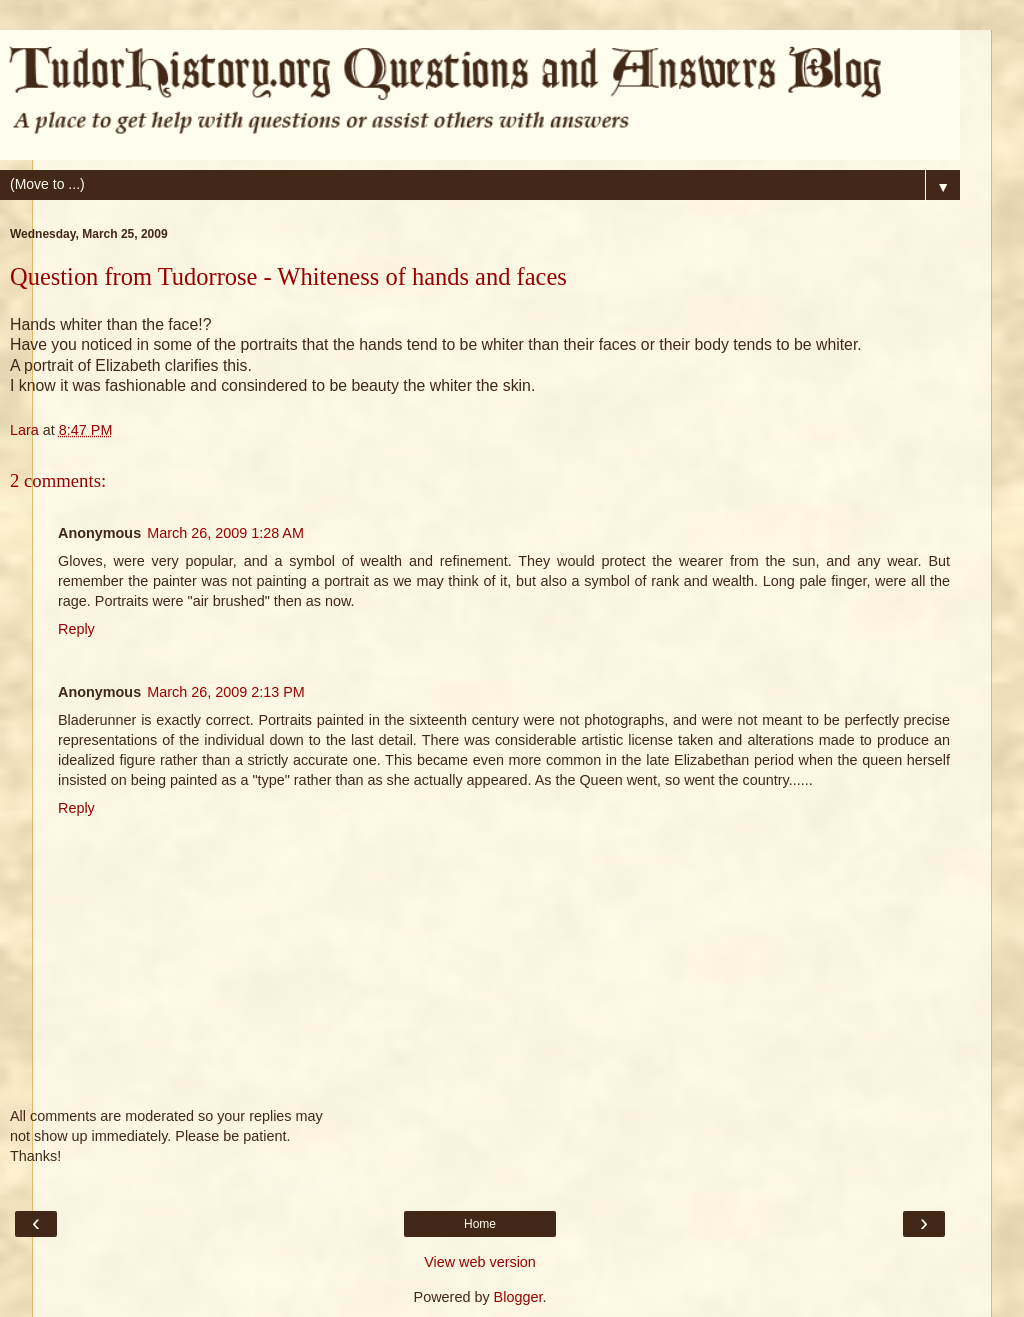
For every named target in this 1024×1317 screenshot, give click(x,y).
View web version (480, 1262)
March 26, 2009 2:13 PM (226, 692)
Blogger (518, 1297)
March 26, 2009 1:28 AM (225, 533)
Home (480, 1224)
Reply (76, 629)
